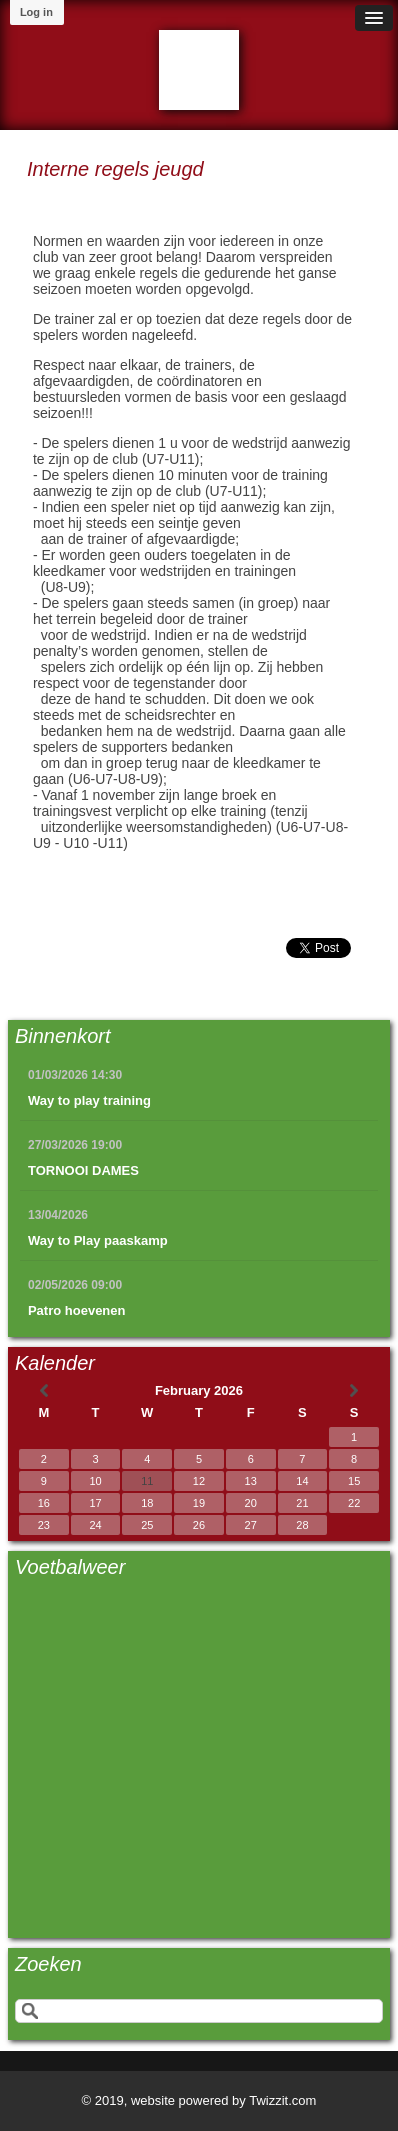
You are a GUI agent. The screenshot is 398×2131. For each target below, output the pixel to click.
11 (147, 1481)
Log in (36, 12)
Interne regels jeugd (115, 169)
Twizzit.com (282, 2100)
